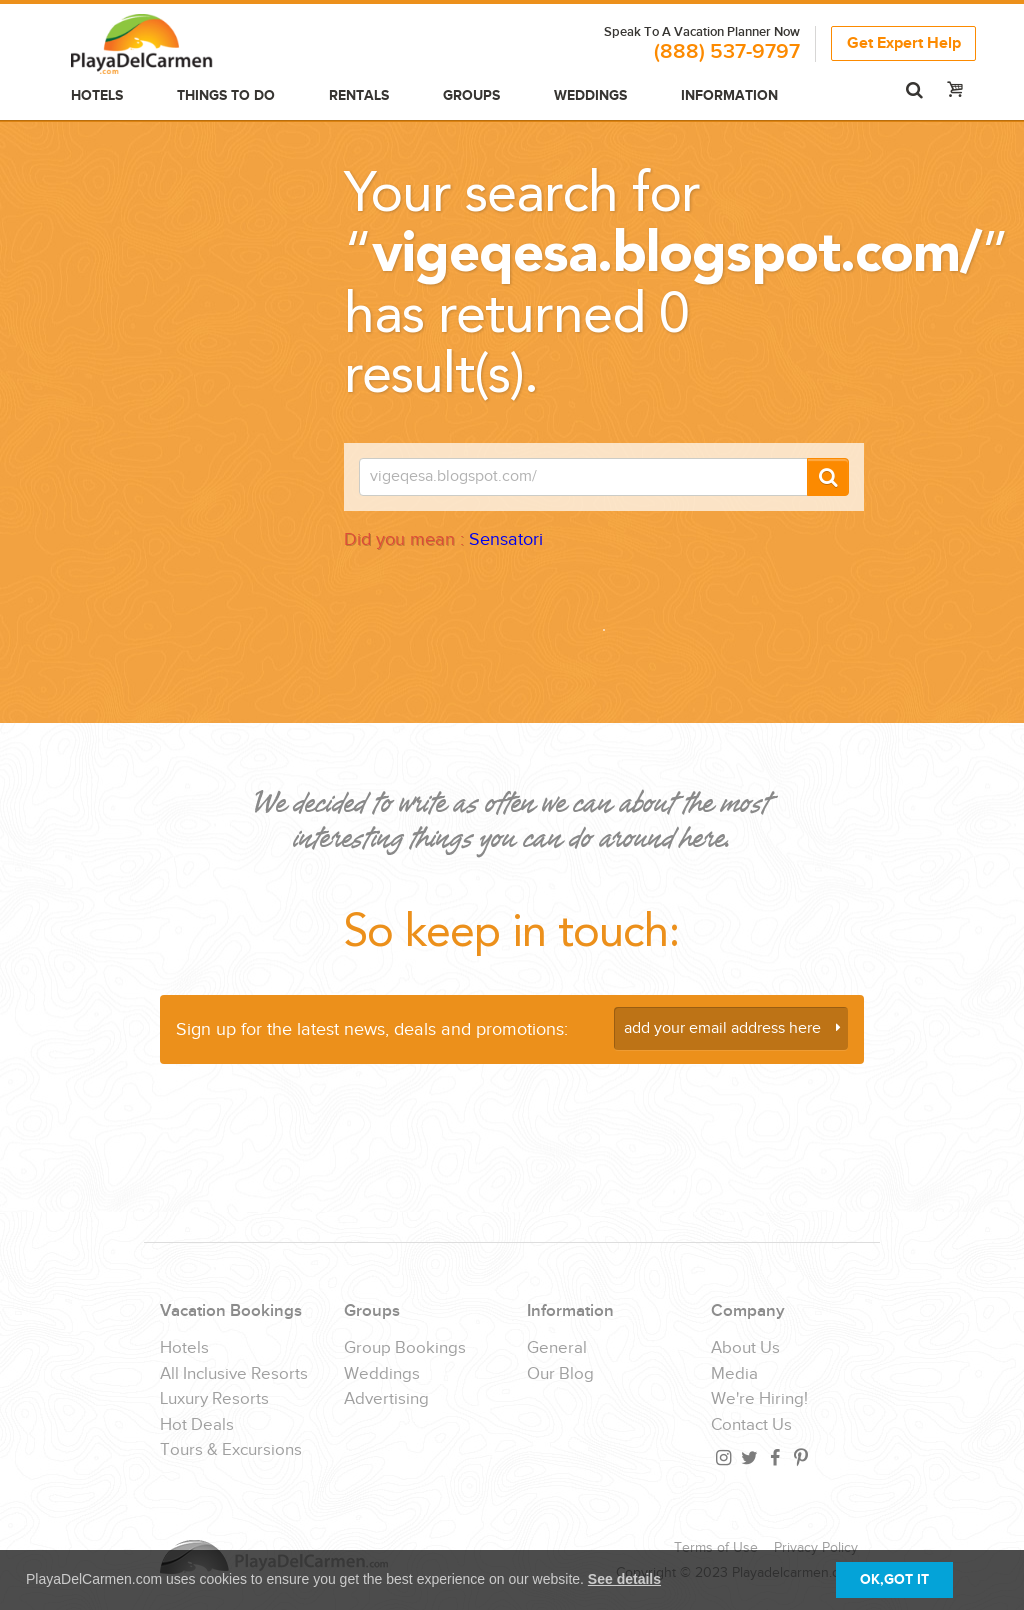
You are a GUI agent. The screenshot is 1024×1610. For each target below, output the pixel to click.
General (557, 1348)
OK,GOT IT (894, 1579)
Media (734, 1374)
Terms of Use (716, 1548)
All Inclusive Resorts (234, 1374)
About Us (745, 1348)
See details (624, 1579)
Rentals (359, 95)
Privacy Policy (816, 1548)
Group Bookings (405, 1348)
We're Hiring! (759, 1399)
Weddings (590, 95)
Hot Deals (197, 1425)
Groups (471, 95)
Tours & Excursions (231, 1450)
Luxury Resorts (214, 1399)
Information (729, 95)
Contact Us (751, 1425)
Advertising (386, 1399)
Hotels (97, 95)
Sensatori (506, 539)
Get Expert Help (904, 43)
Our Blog (560, 1374)
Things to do (226, 95)
